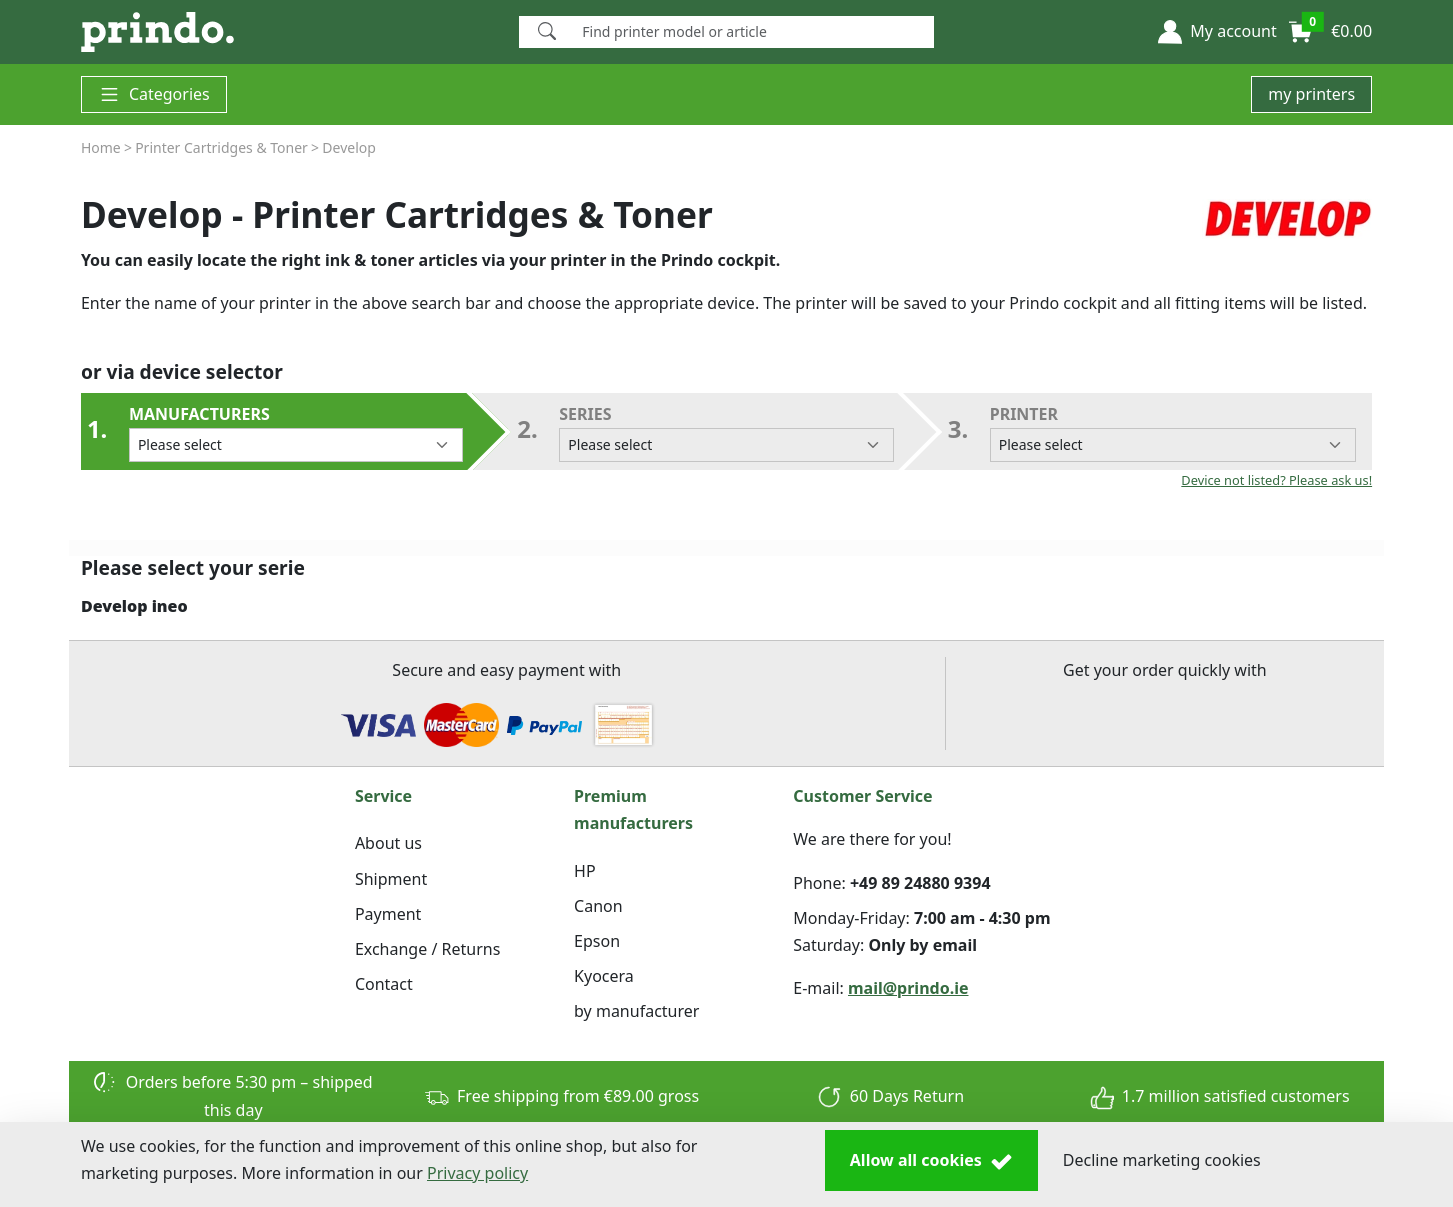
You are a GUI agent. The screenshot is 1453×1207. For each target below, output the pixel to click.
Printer (1173, 432)
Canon (598, 906)
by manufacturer (636, 1011)
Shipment (391, 879)
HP (585, 871)
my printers (1311, 94)
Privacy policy (477, 1173)
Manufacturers (296, 432)
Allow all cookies (931, 1161)
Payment (388, 914)
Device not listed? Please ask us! (1276, 480)
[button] (1217, 32)
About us (388, 843)
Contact (384, 984)
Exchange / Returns (427, 949)
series (726, 432)
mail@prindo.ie (908, 988)
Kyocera (604, 976)
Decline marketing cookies (1162, 1160)
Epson (597, 941)
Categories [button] (154, 94)
